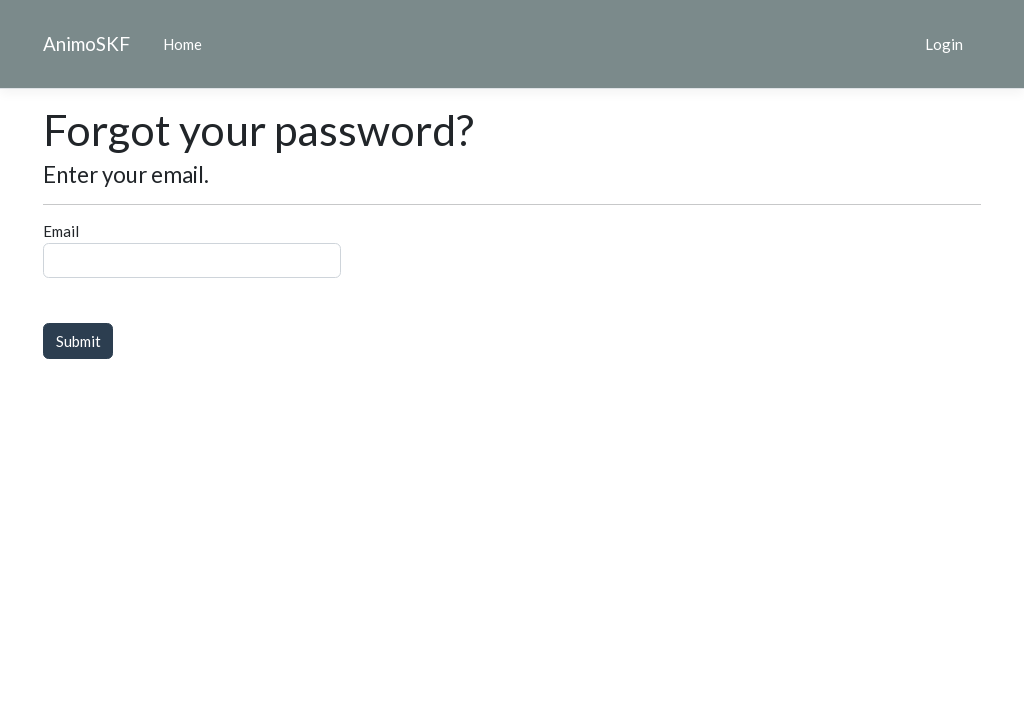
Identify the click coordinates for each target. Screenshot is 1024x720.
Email (61, 231)
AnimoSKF (86, 43)
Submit (78, 341)
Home (182, 44)
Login (944, 44)
